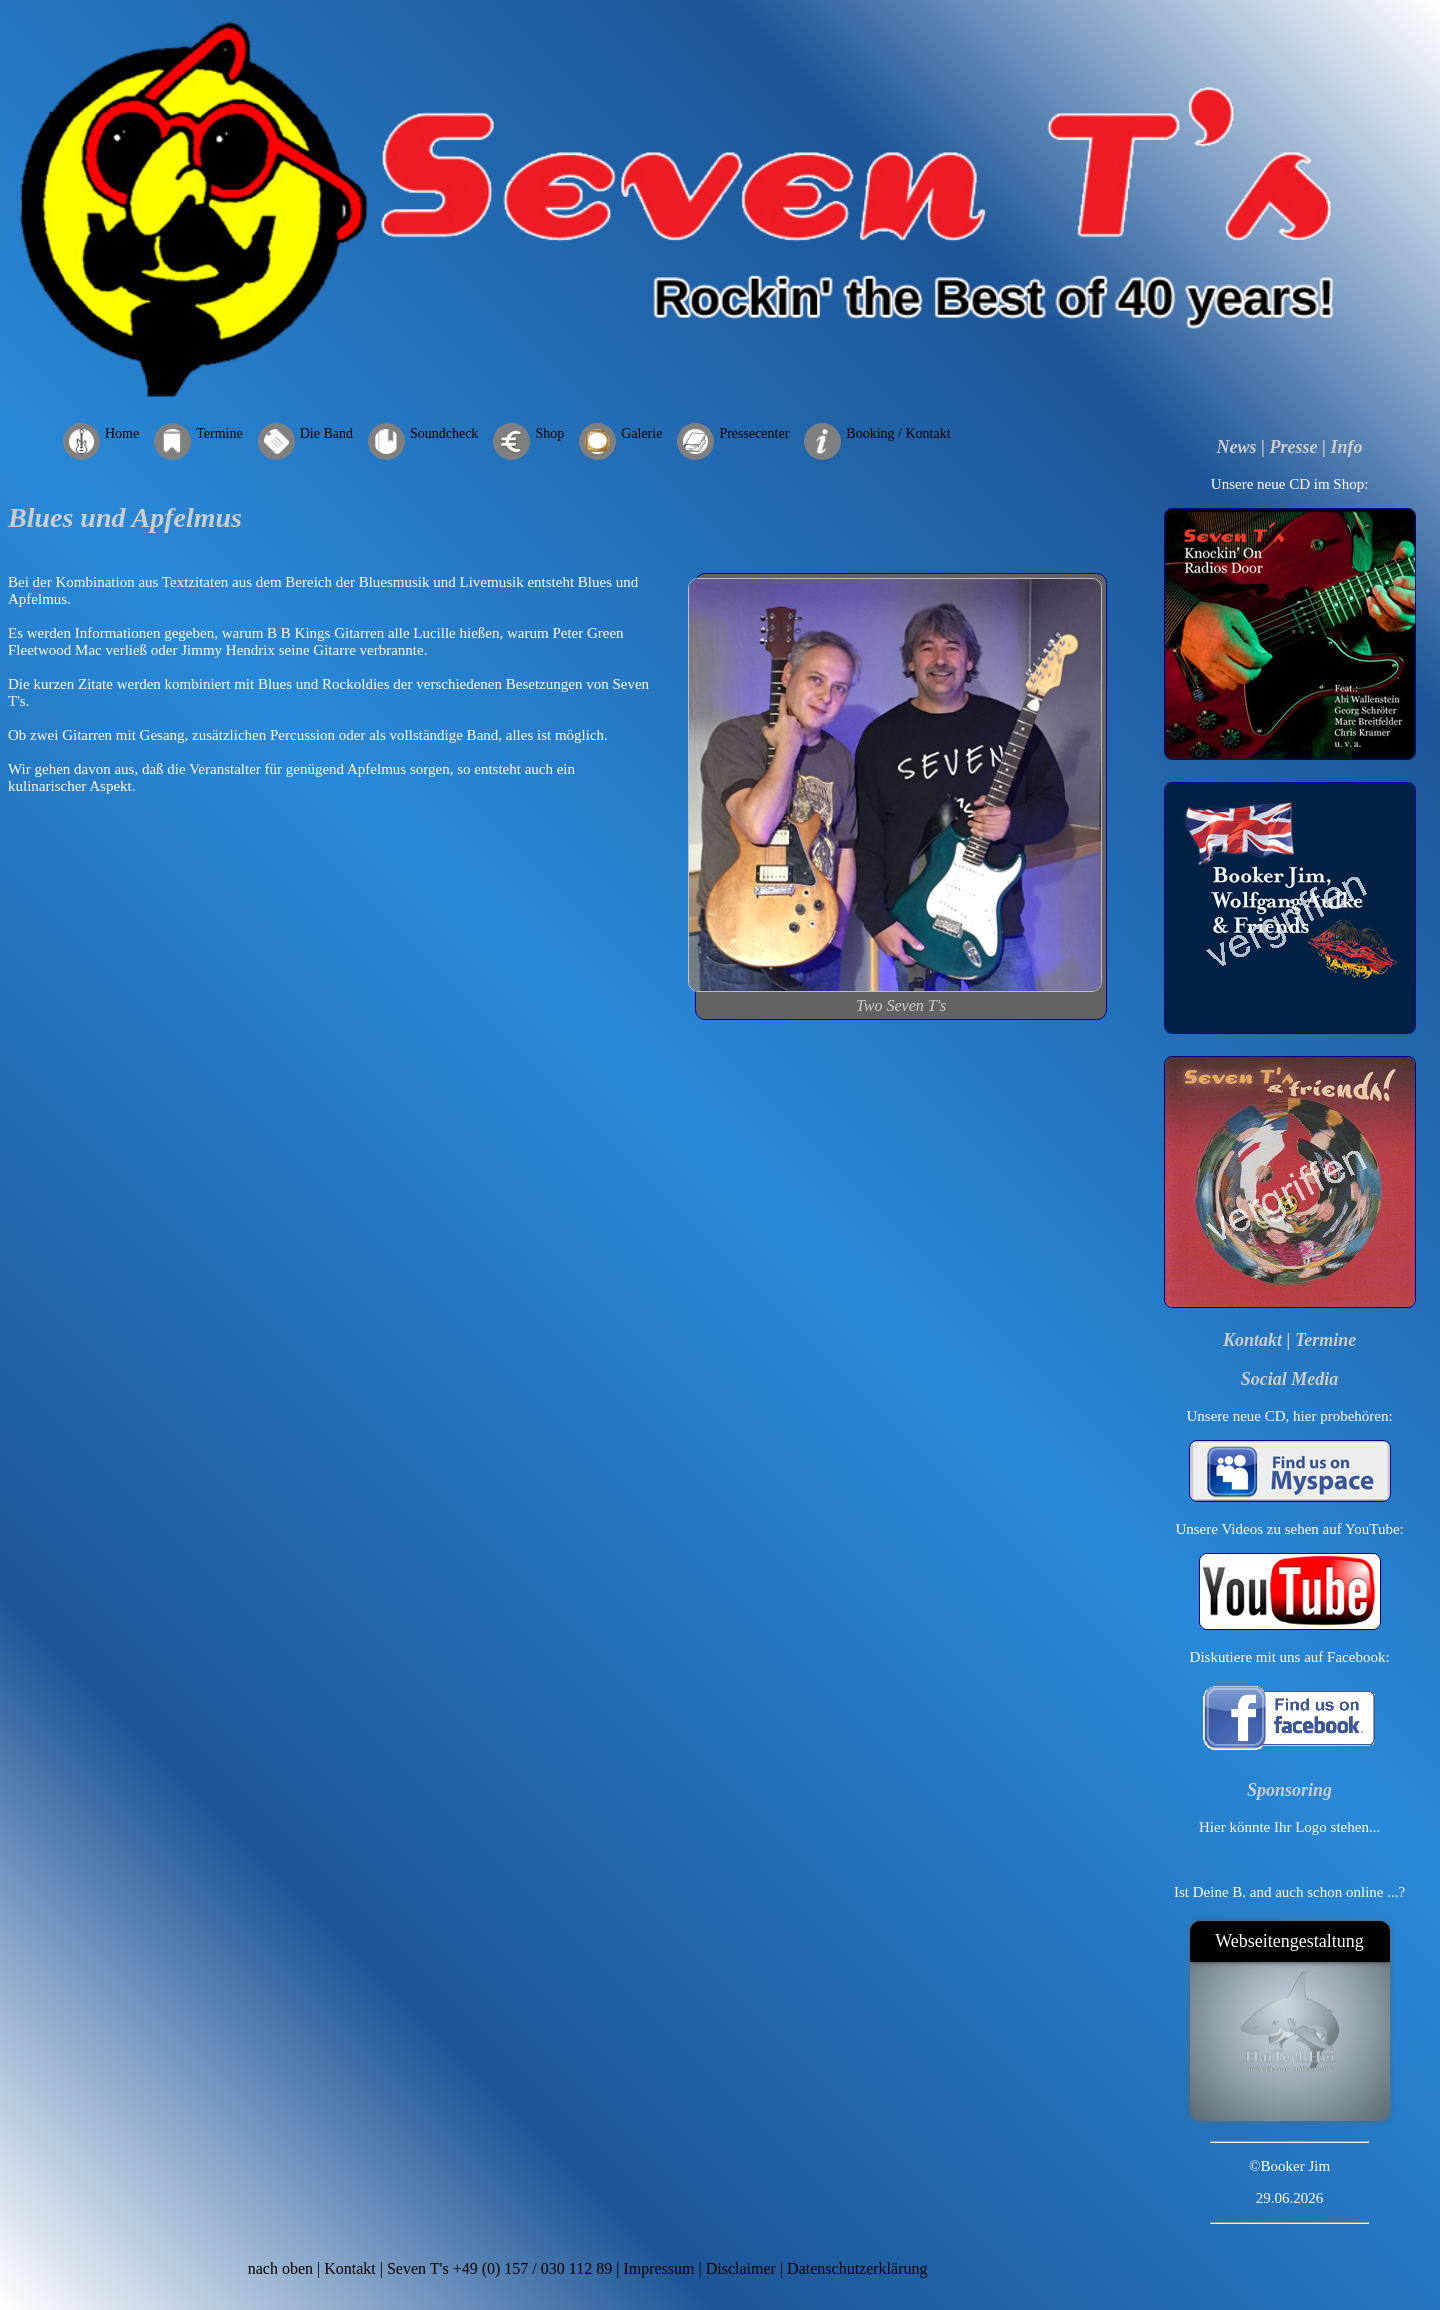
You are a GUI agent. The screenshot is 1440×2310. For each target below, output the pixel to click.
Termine (219, 433)
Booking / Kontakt (898, 433)
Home (122, 433)
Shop (549, 433)
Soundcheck (444, 433)
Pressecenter (754, 433)
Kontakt (1252, 1340)
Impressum (658, 2268)
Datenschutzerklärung (857, 2268)
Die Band (326, 433)
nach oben (280, 2268)
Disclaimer (741, 2268)
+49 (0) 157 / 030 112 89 (533, 2268)
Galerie (641, 433)
